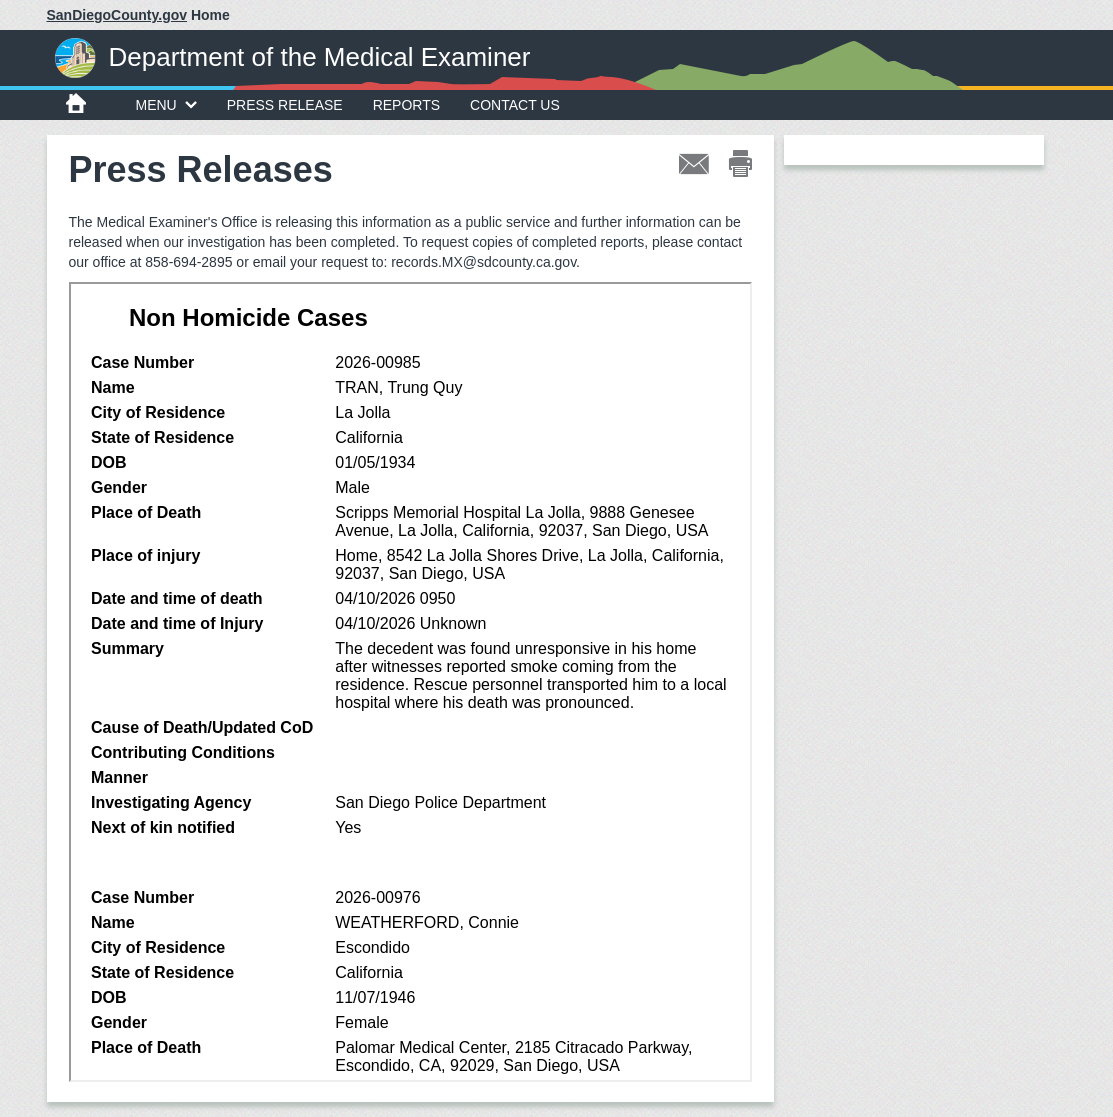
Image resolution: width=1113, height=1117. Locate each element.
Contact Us (515, 105)
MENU (166, 105)
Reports (406, 105)
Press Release (285, 105)
